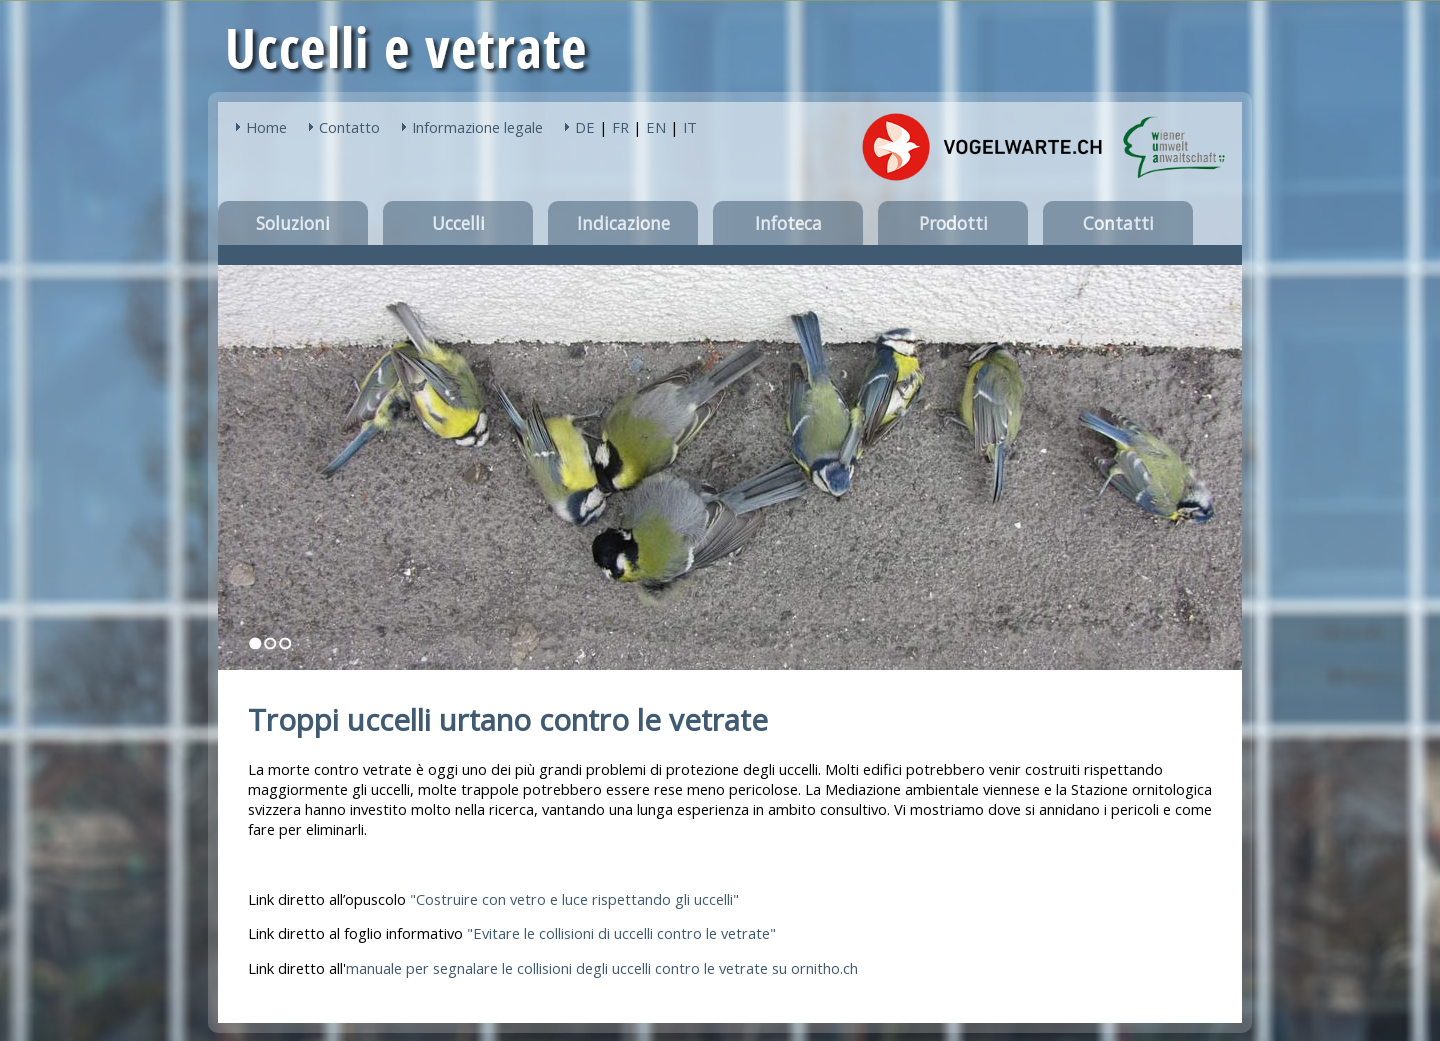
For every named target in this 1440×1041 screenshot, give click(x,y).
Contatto (349, 127)
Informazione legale (477, 127)
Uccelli (458, 223)
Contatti (1118, 223)
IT (690, 127)
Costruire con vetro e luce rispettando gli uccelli (574, 899)
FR (620, 127)
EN (656, 127)
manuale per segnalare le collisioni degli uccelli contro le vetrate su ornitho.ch (602, 968)
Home (266, 127)
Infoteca (788, 223)
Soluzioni (293, 223)
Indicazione (623, 223)
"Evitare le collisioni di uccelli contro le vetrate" (621, 933)
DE (585, 127)
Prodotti (953, 223)
